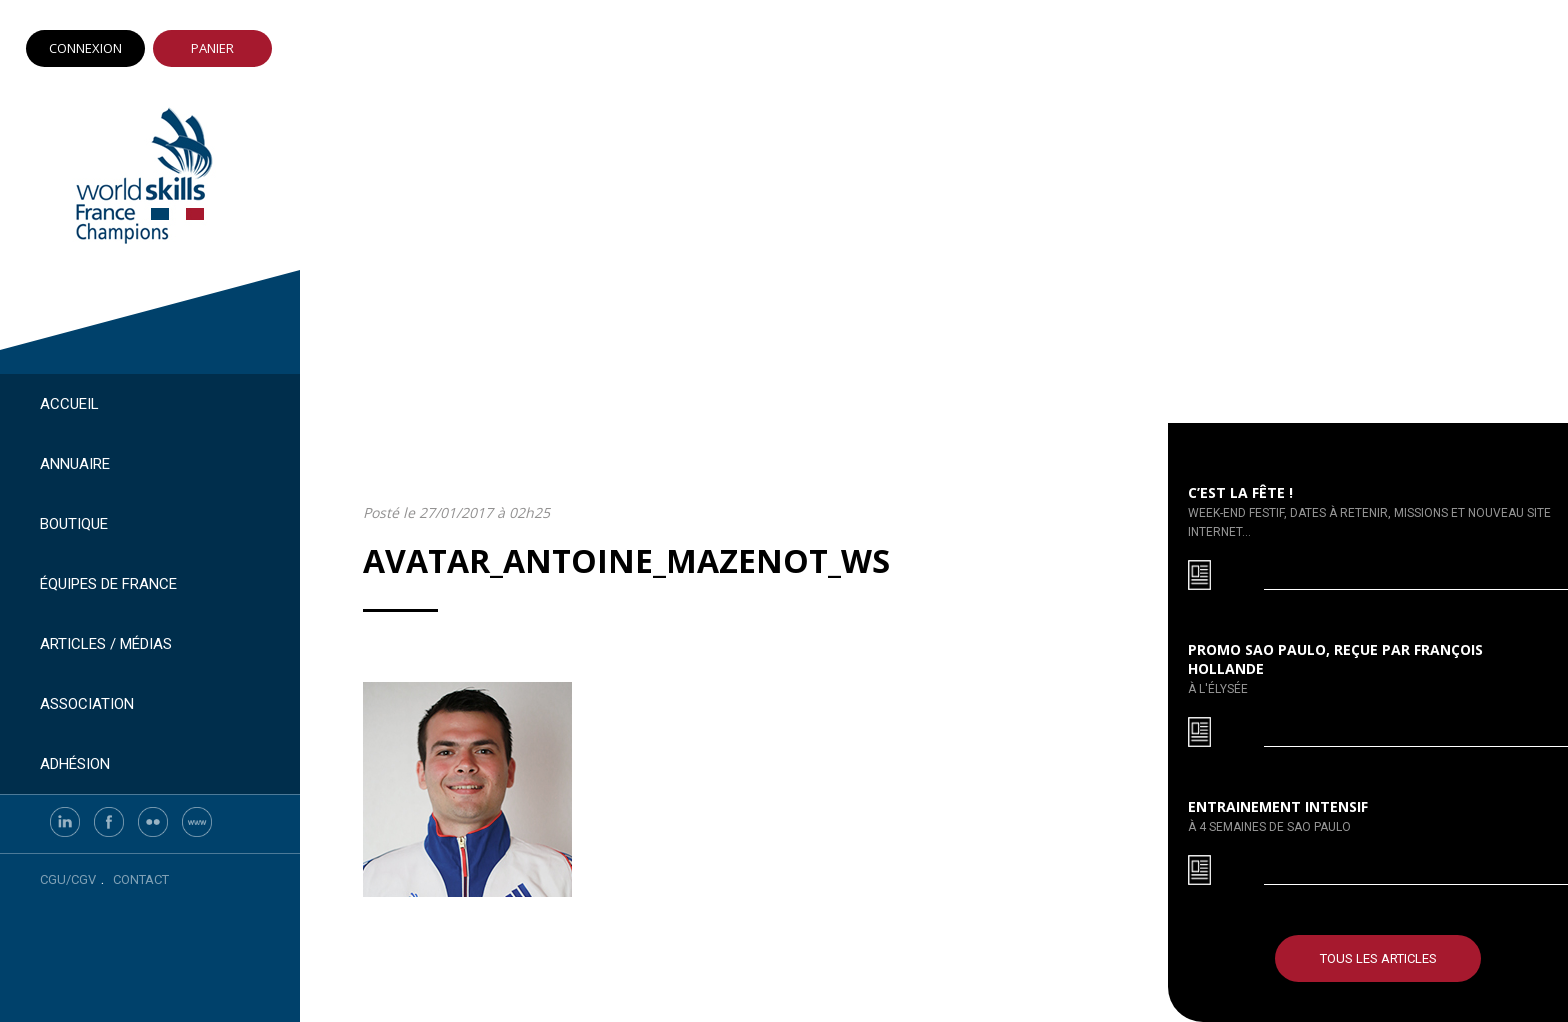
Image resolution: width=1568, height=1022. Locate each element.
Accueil (69, 404)
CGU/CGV (68, 879)
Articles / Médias (106, 644)
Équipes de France (108, 584)
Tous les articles (1378, 958)
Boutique (74, 524)
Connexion (85, 48)
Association (87, 704)
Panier (212, 48)
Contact (141, 879)
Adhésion (75, 764)
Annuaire (75, 464)
